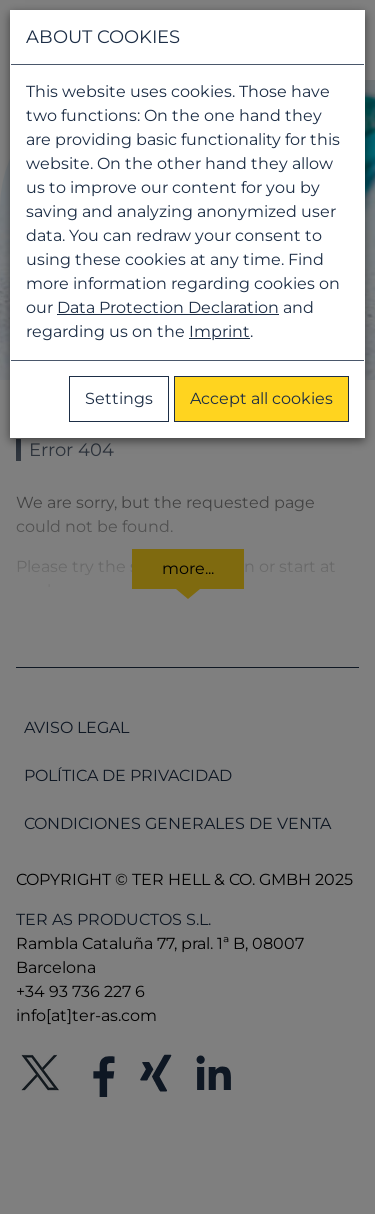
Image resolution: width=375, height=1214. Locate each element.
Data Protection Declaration (168, 307)
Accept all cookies (261, 398)
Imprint (219, 331)
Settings (119, 398)
